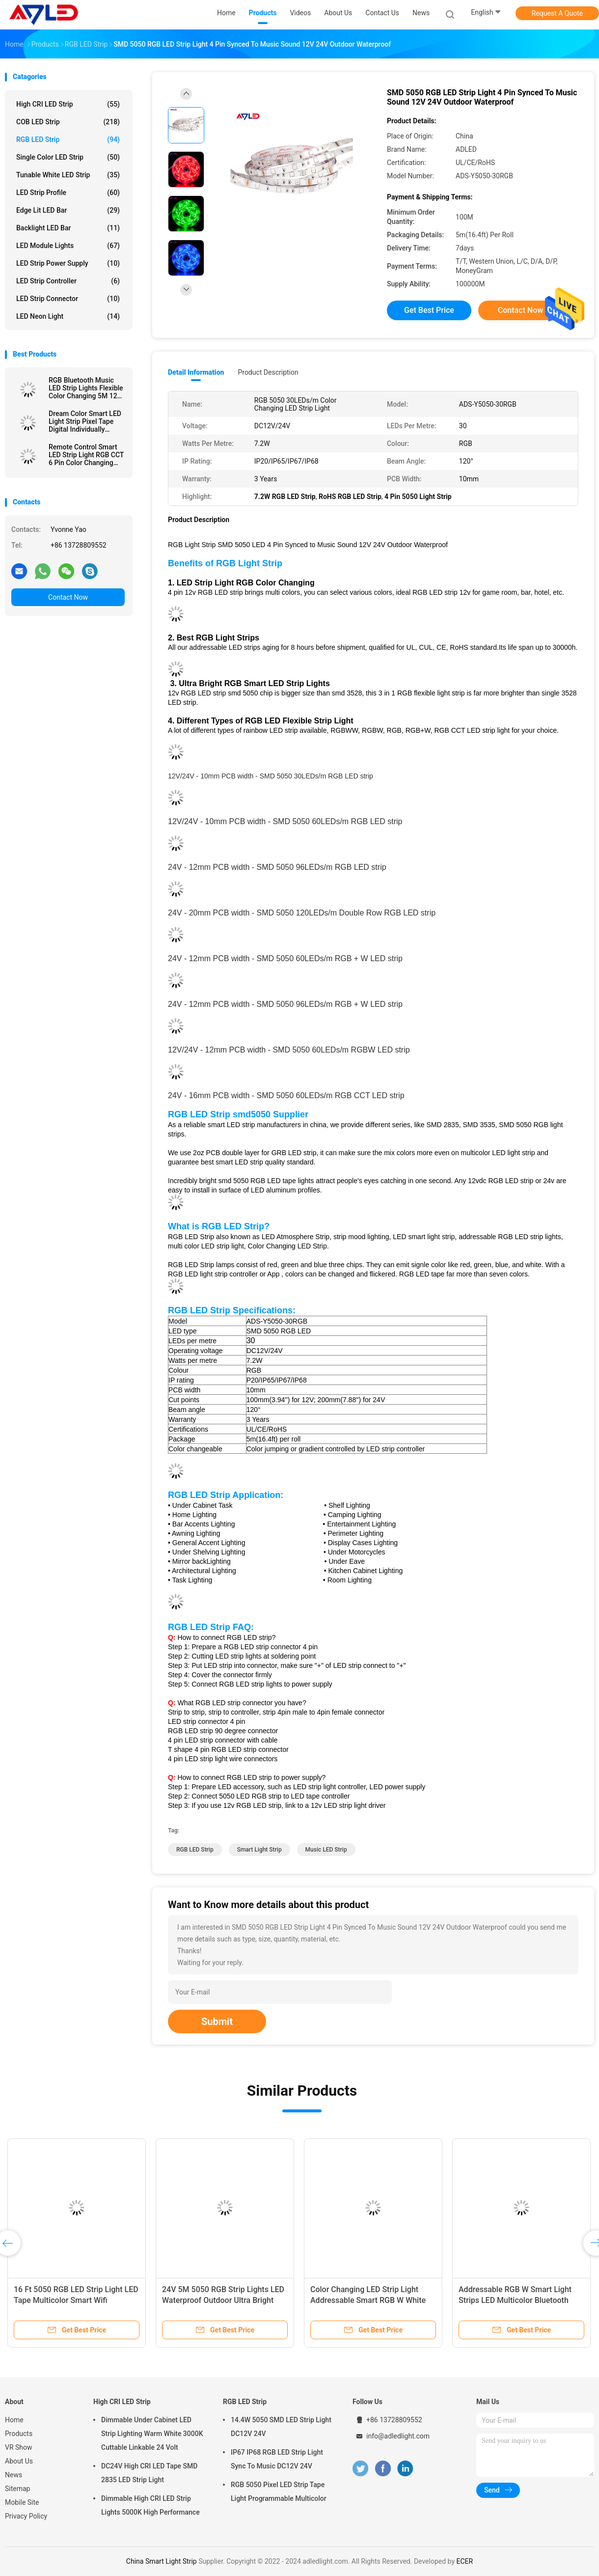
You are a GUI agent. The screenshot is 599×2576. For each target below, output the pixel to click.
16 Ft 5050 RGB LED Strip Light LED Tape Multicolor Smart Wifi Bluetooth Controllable (76, 2300)
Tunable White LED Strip (68, 175)
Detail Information (196, 372)
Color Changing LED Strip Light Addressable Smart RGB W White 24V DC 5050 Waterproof (368, 2300)
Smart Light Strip (259, 1849)
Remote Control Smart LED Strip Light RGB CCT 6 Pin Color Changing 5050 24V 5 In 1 (86, 455)
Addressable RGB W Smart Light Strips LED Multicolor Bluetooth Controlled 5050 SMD (515, 2300)
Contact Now (68, 597)
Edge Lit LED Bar (68, 210)
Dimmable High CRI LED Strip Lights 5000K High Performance (150, 2505)
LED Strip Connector (68, 299)
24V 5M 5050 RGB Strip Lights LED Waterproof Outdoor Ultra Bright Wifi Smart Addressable (223, 2300)
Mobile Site (22, 2502)
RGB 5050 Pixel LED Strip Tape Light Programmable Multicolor (279, 2491)
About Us (19, 2461)
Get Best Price (429, 310)
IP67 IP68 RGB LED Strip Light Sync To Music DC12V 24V (277, 2459)
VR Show (18, 2447)
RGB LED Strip (68, 139)
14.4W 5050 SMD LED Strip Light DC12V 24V (281, 2427)
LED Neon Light (68, 316)
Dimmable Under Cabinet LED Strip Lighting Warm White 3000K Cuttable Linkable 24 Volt (152, 2433)
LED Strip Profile (68, 192)
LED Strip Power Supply (68, 263)
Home (14, 2420)
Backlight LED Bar (68, 228)
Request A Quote (557, 13)
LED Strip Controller (68, 281)
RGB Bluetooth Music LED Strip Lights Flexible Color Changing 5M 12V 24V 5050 (86, 388)
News (13, 2475)
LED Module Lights (68, 245)
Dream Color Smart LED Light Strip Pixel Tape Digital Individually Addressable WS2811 (85, 421)
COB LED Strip (68, 122)
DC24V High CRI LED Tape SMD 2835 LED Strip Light (149, 2473)
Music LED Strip (326, 1849)
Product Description (268, 372)
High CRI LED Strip (68, 104)
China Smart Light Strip (161, 2561)
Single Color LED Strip (68, 157)
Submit (217, 2021)
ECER (464, 2561)
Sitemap (17, 2489)
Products (18, 2434)
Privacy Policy (26, 2516)
